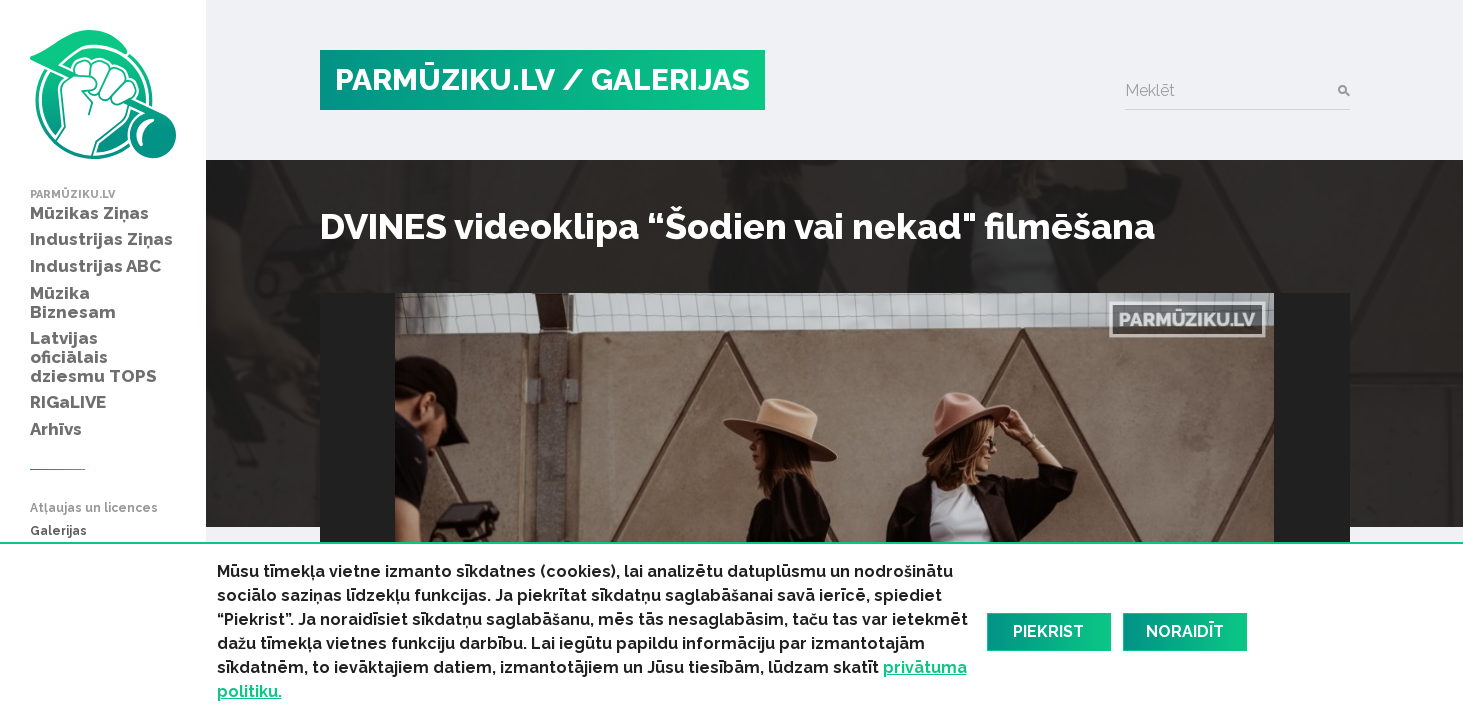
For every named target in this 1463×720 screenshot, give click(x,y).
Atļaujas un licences (94, 508)
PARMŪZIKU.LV (445, 79)
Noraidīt (1185, 631)
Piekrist (1048, 631)
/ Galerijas (656, 79)
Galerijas (58, 531)
